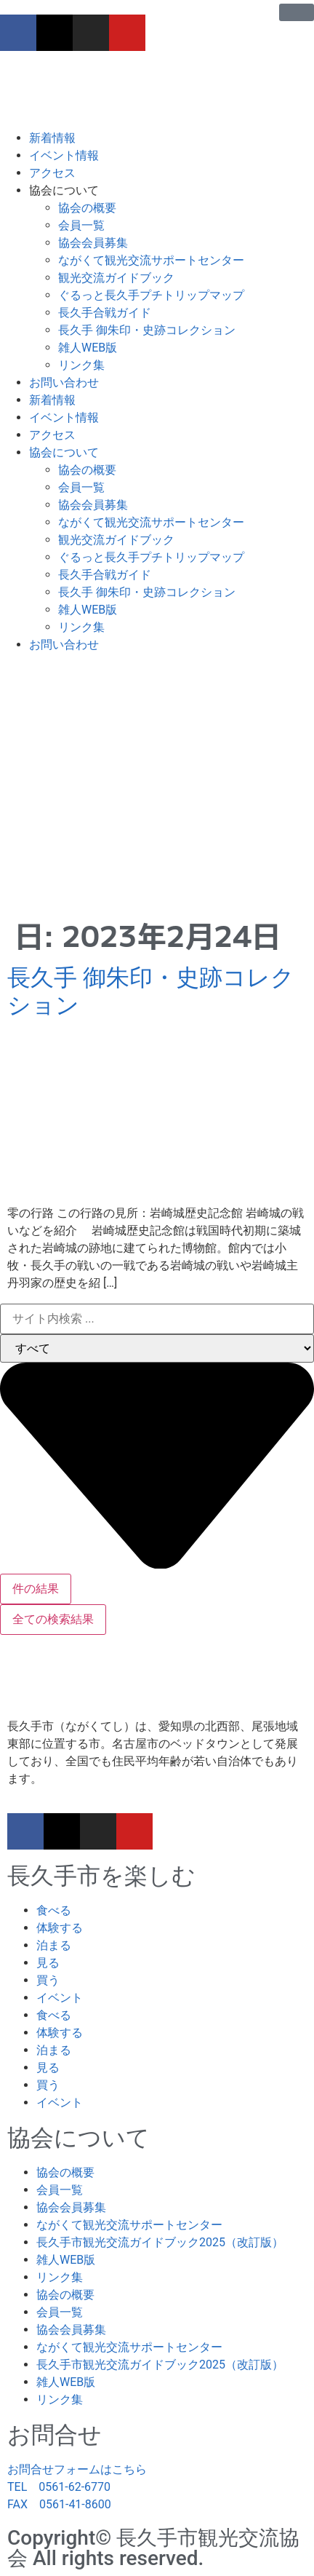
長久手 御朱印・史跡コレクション (147, 330)
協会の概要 (87, 208)
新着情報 (52, 138)
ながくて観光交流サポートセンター (151, 260)
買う (48, 1980)
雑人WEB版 (87, 347)
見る (48, 1963)
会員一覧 (81, 225)
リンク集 (81, 365)
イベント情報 (64, 155)
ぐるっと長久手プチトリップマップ (151, 295)
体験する (59, 1928)
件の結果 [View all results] (35, 1589)
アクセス (52, 173)
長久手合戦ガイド (104, 313)
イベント (59, 1998)
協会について (64, 190)
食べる (53, 1910)
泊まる (53, 1945)
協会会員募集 (93, 243)
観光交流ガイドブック (116, 278)
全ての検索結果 (53, 1619)
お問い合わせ (64, 382)
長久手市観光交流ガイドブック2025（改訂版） (159, 2242)
